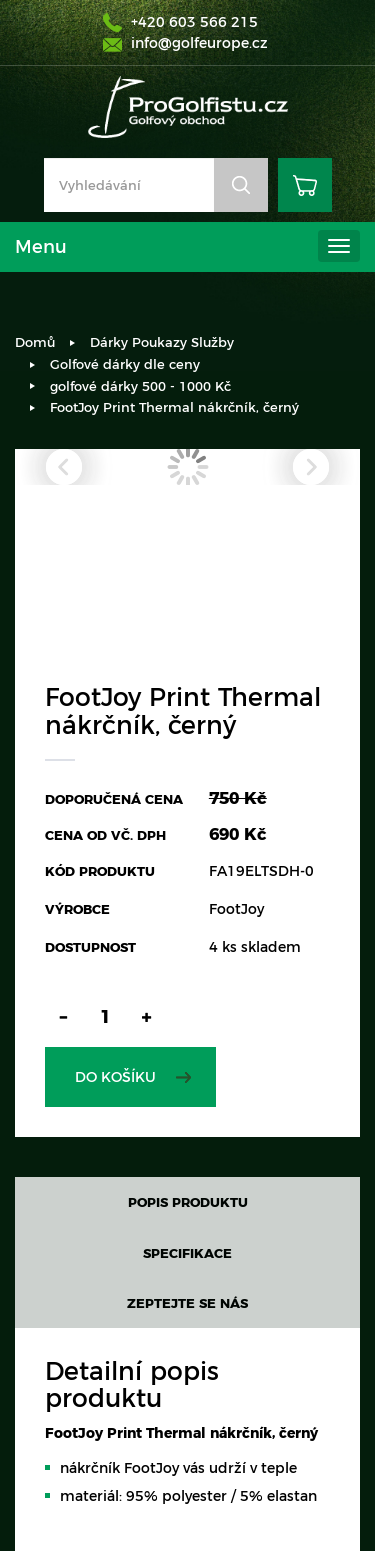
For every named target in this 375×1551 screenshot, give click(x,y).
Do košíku (115, 1077)
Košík (305, 185)
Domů (35, 342)
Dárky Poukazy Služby (162, 342)
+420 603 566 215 (194, 22)
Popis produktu (188, 1202)
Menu (41, 247)
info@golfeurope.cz (199, 43)
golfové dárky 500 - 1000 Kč (140, 386)
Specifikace (187, 1253)
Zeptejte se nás (187, 1303)
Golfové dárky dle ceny (125, 364)
